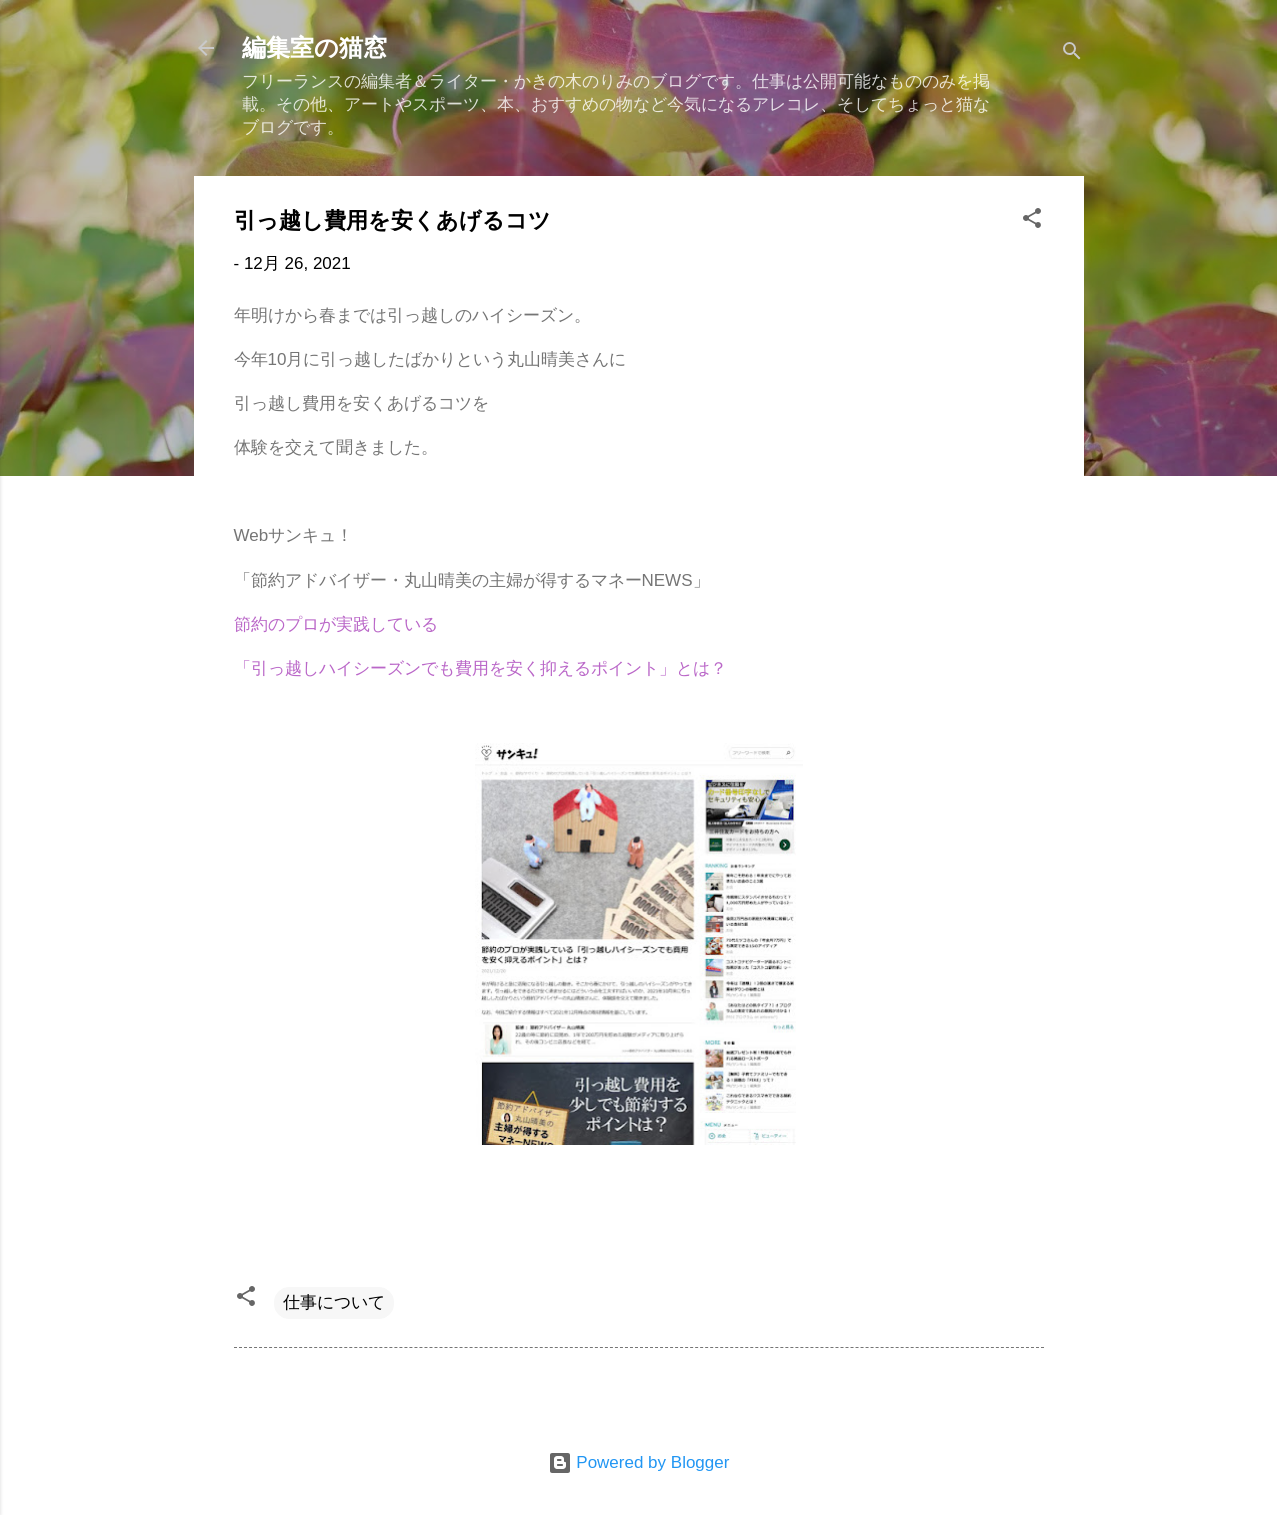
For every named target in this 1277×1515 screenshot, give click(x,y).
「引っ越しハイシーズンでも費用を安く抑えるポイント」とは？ (480, 668)
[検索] (1072, 54)
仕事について (334, 1302)
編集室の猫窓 (314, 48)
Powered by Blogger (639, 1462)
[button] (1032, 221)
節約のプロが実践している (336, 624)
